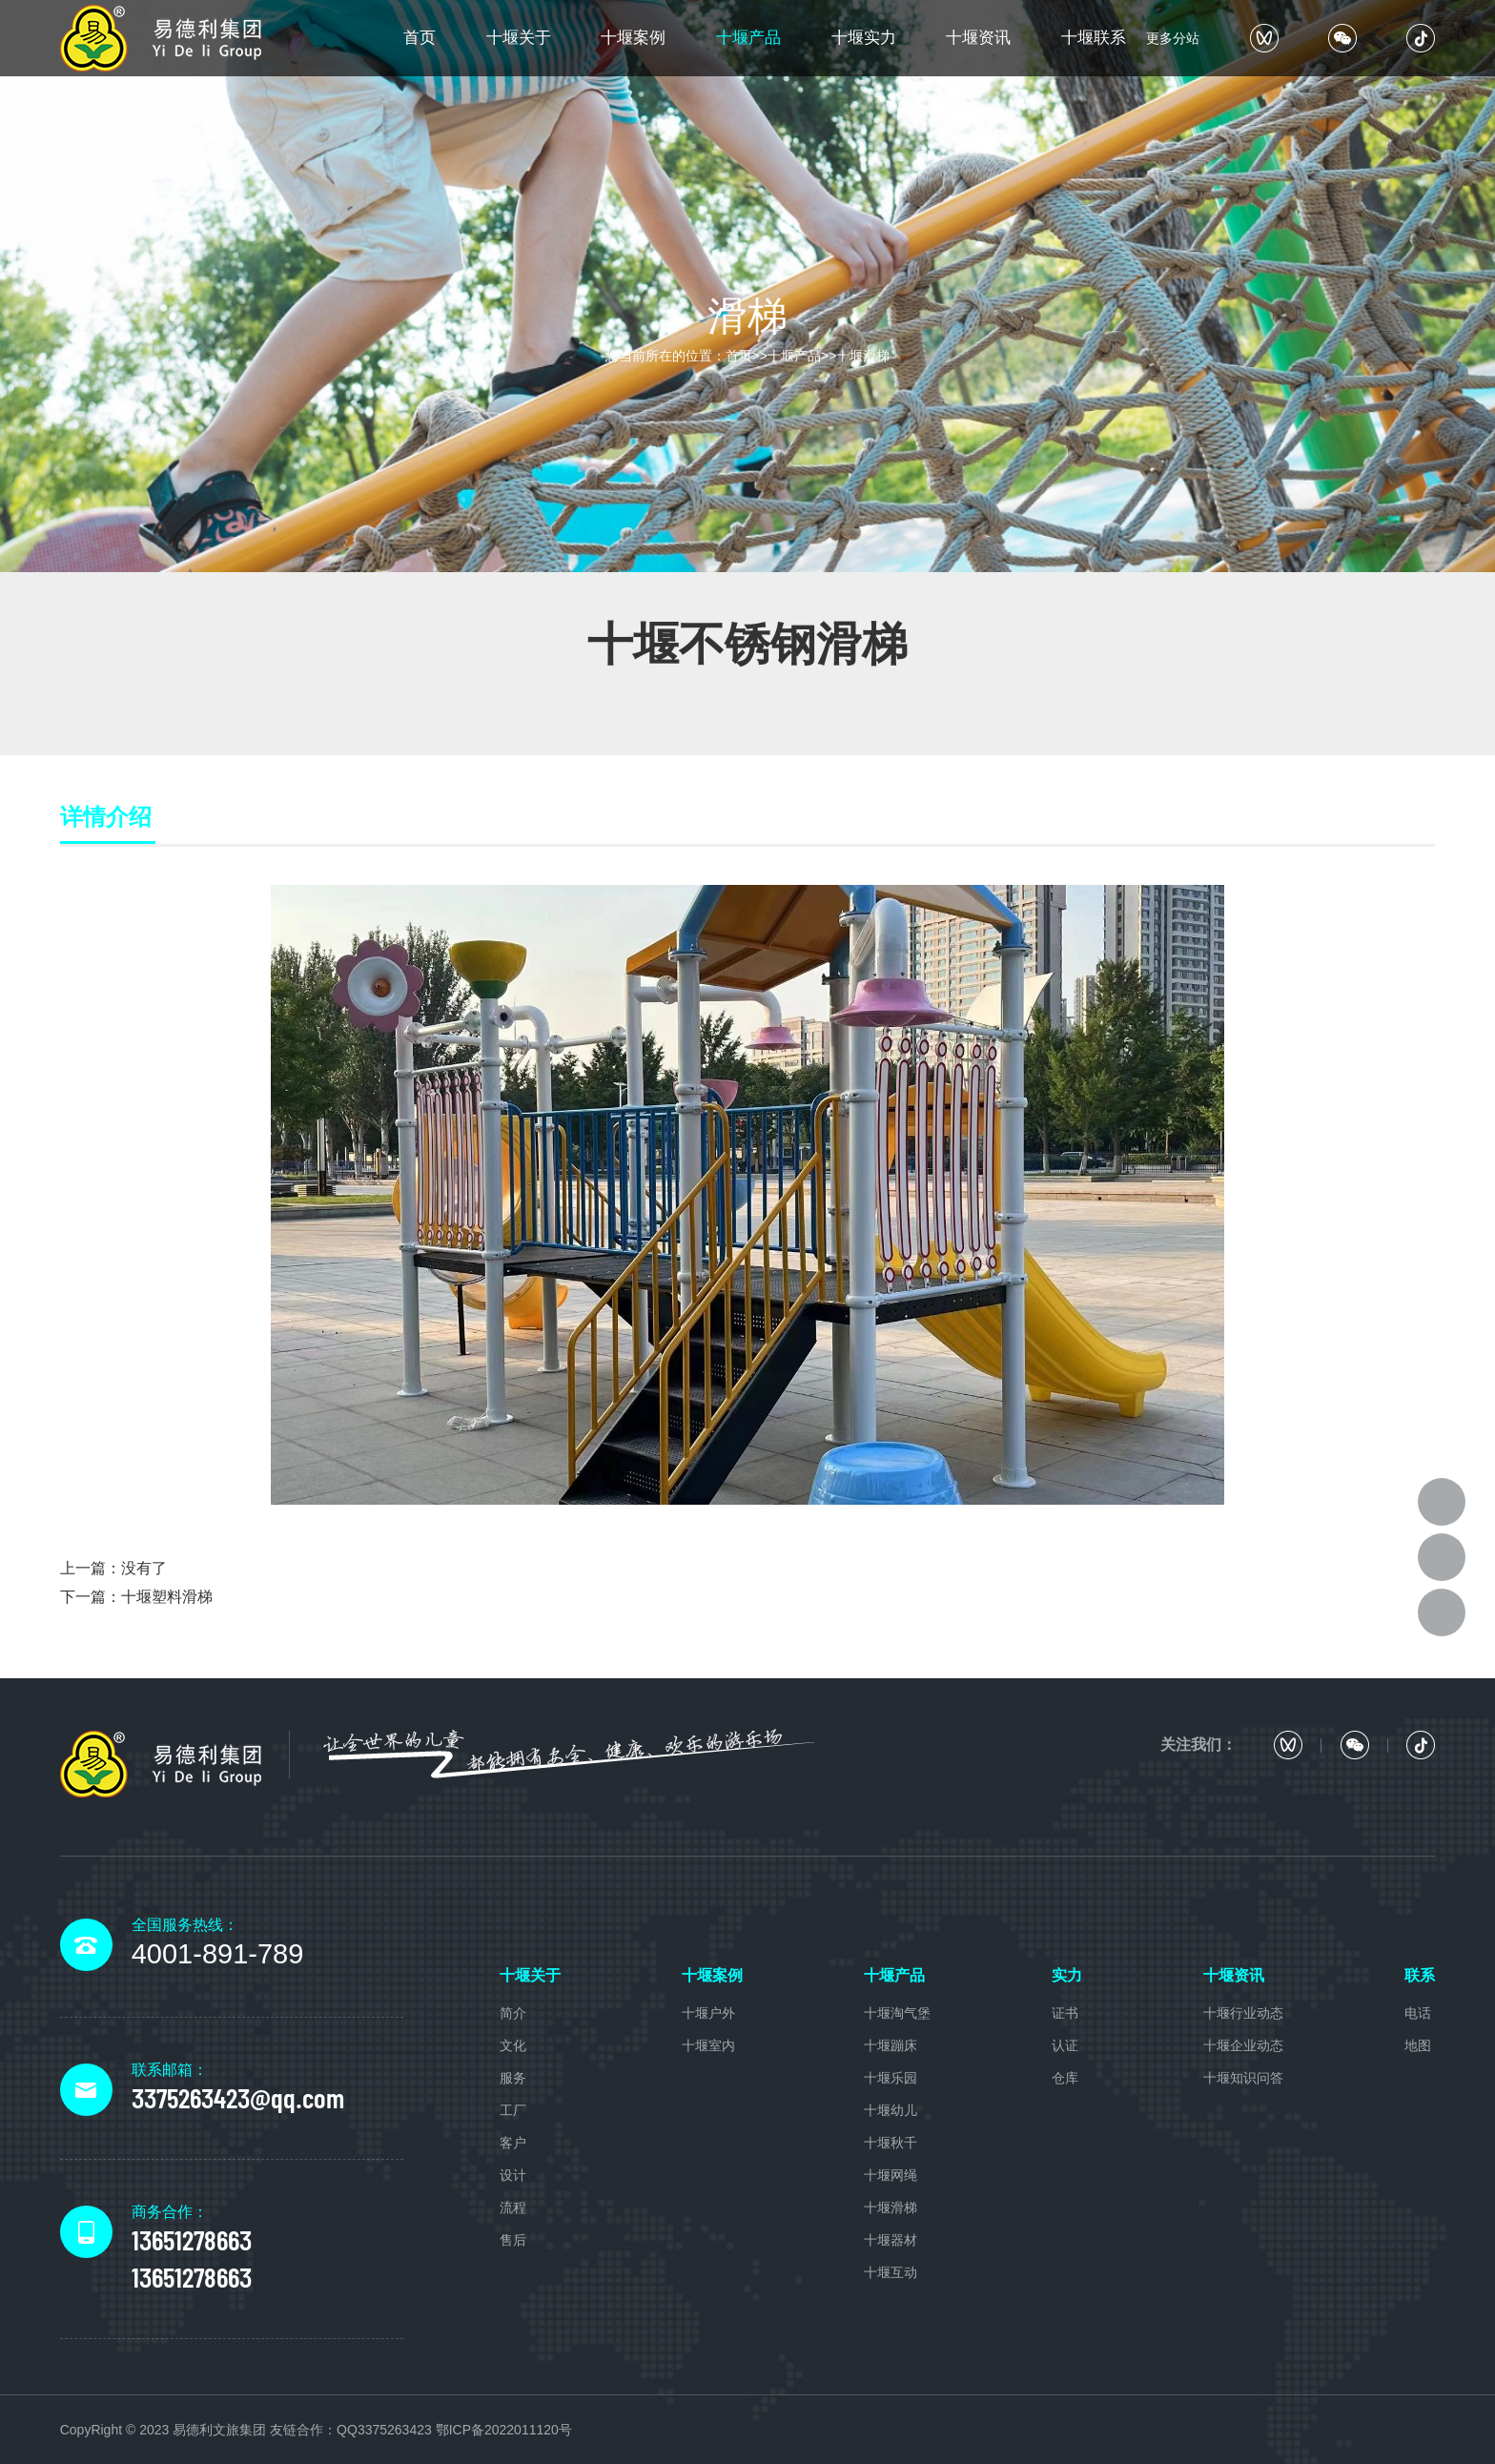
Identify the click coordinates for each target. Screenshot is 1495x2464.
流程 (513, 2207)
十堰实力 (863, 38)
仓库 (1065, 2077)
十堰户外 (708, 2013)
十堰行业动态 (1243, 2013)
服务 (513, 2077)
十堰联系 (1093, 38)
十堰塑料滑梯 (167, 1597)
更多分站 (1172, 38)
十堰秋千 (890, 2142)
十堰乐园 (890, 2077)
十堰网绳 (890, 2175)
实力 (1067, 1975)
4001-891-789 (218, 1954)
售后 (513, 2240)
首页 (419, 38)
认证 (1065, 2045)
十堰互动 (890, 2272)
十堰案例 (633, 38)
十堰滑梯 (863, 355)
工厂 (513, 2110)
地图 (1417, 2045)
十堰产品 (748, 38)
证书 (1065, 2013)
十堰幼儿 (890, 2110)
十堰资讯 (978, 38)
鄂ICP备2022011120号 (504, 2429)
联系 (1419, 1975)
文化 (513, 2045)
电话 (1417, 2013)
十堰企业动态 (1243, 2045)
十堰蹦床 (890, 2045)
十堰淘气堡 (897, 2013)
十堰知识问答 (1243, 2077)
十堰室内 (708, 2045)
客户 (513, 2142)
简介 (513, 2013)
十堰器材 (890, 2240)
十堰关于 (518, 38)
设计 (513, 2175)
